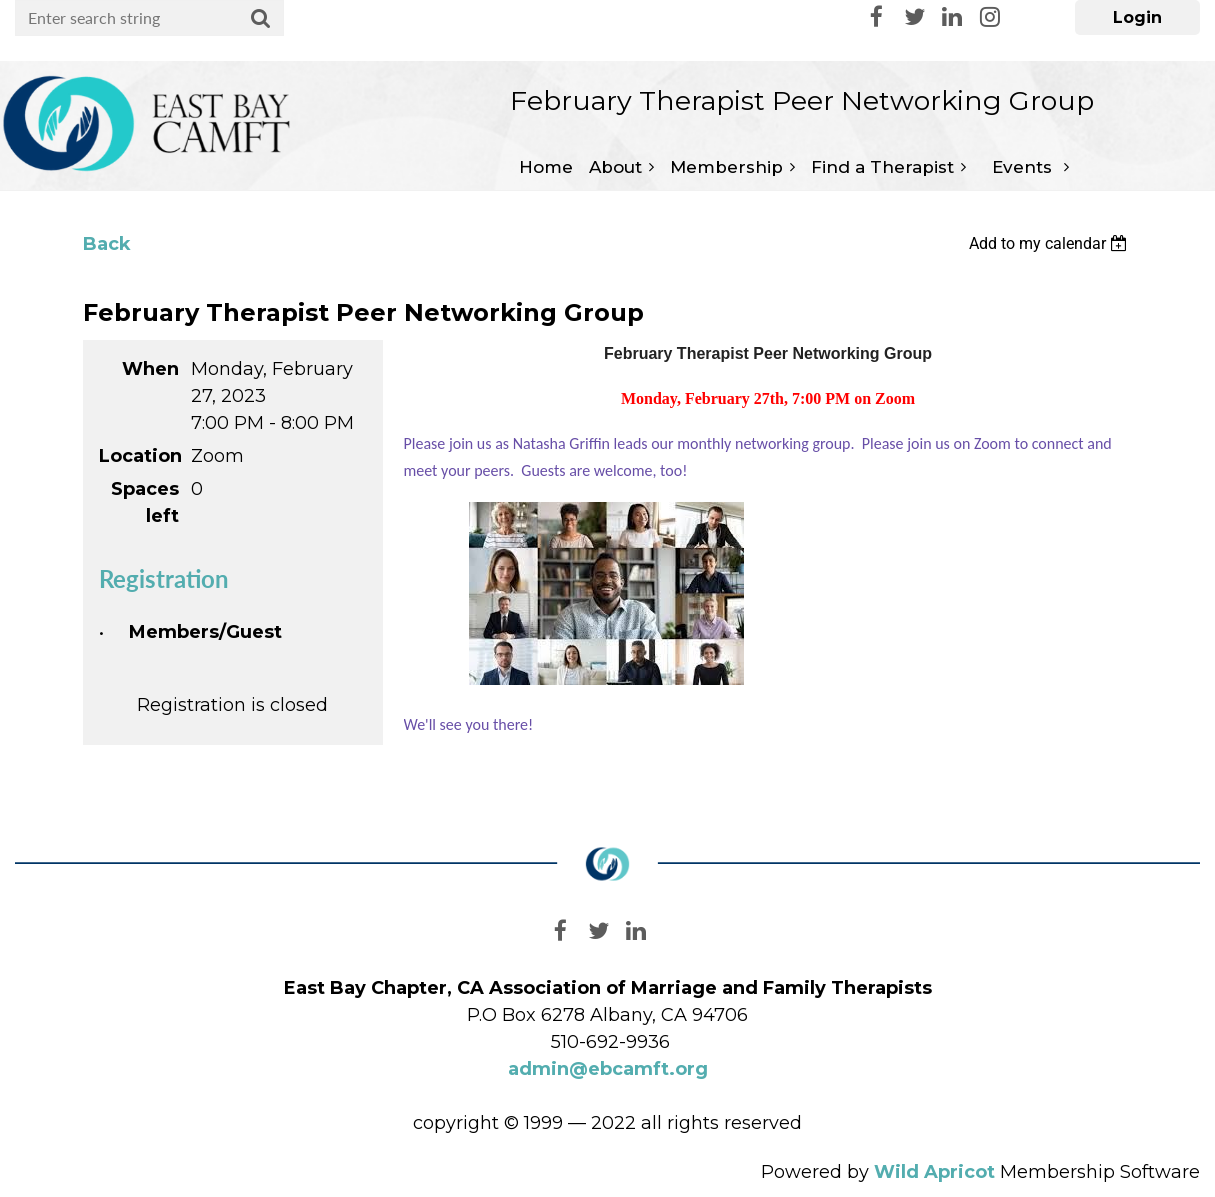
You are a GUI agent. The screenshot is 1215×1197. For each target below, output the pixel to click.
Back (107, 244)
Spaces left (145, 502)
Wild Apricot (934, 1172)
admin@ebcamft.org (608, 1069)
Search (261, 19)
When (150, 369)
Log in (1137, 17)
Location (139, 456)
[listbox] (1051, 243)
